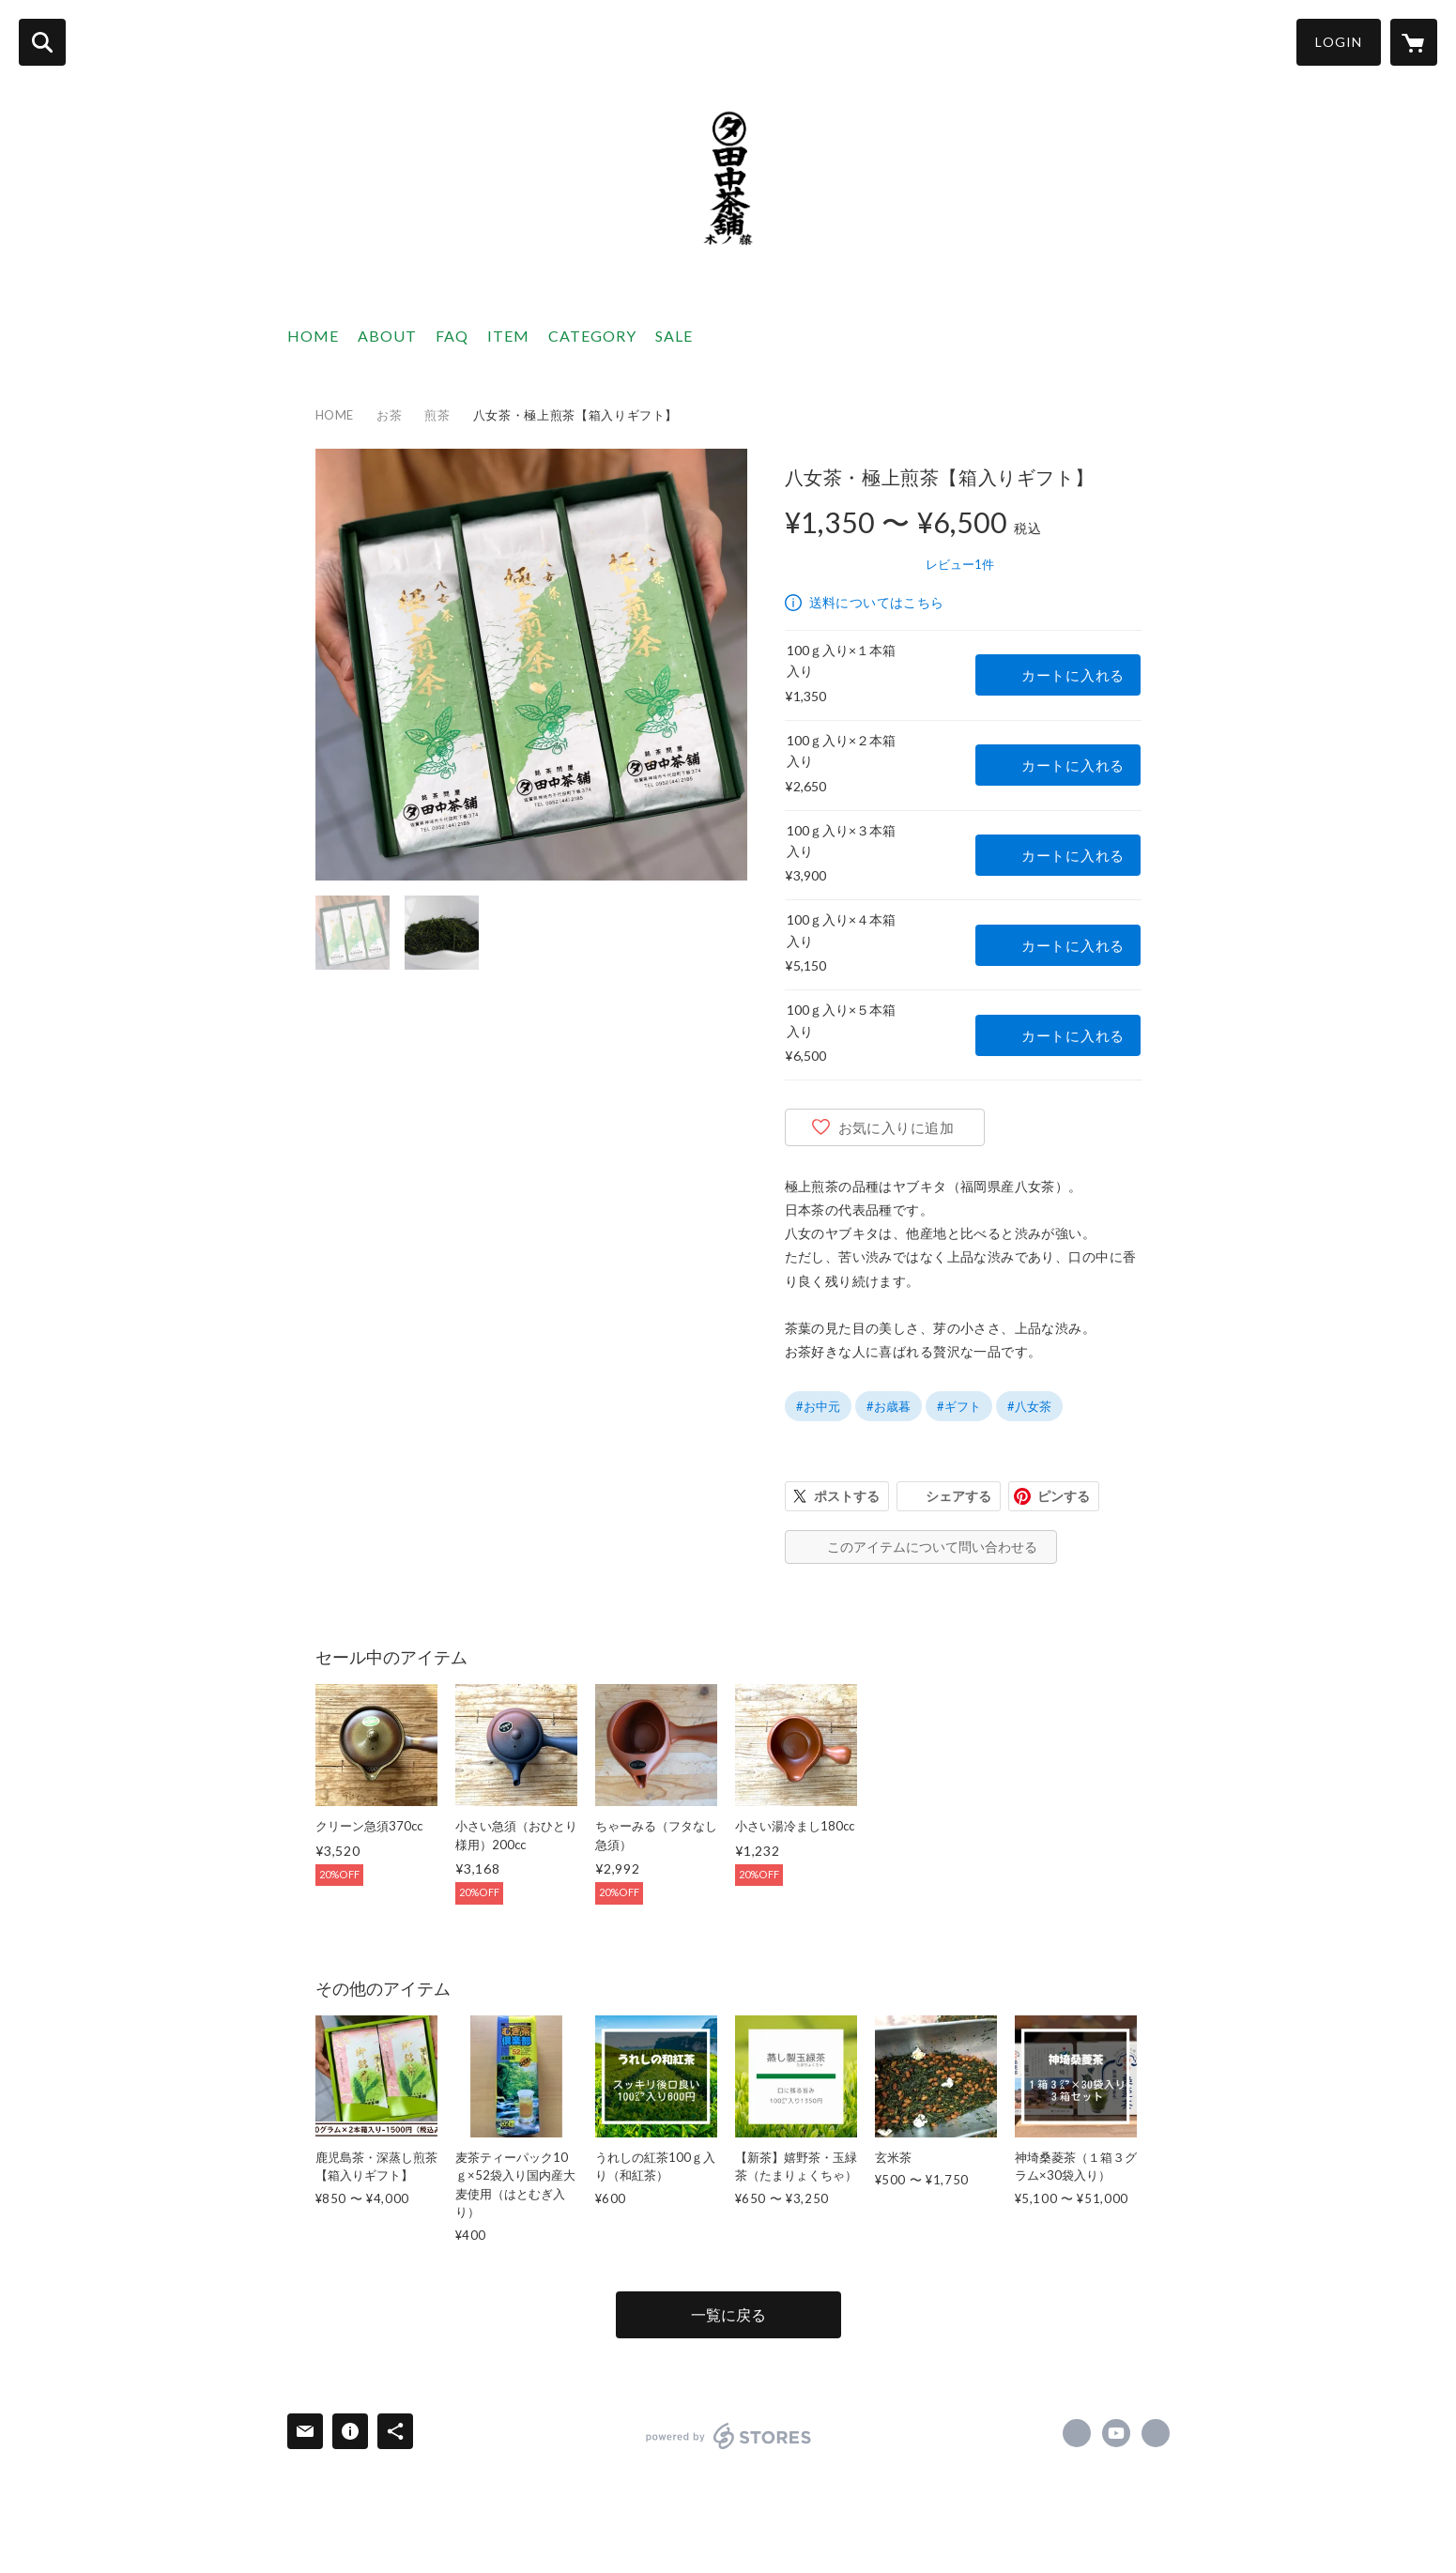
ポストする (847, 1496)
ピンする (1063, 1496)
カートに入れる (1073, 674)
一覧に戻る (728, 2314)
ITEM (508, 336)
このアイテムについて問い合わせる (932, 1547)
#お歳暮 (888, 1406)
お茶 (389, 414)
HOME (313, 336)
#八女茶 (1029, 1406)
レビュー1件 (960, 564)
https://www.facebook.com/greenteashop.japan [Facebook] (1077, 2433)
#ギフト (959, 1406)
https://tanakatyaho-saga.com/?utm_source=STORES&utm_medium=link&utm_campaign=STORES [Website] (1156, 2433)
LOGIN (1338, 42)
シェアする (958, 1496)
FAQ (452, 336)
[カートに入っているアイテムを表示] (1413, 42)
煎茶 (437, 414)
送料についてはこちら (876, 602)
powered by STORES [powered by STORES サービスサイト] (729, 2436)
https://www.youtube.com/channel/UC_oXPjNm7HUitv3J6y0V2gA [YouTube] (1116, 2433)
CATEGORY (592, 336)
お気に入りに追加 (896, 1127)
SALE (674, 336)
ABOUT (387, 336)
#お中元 (818, 1406)
